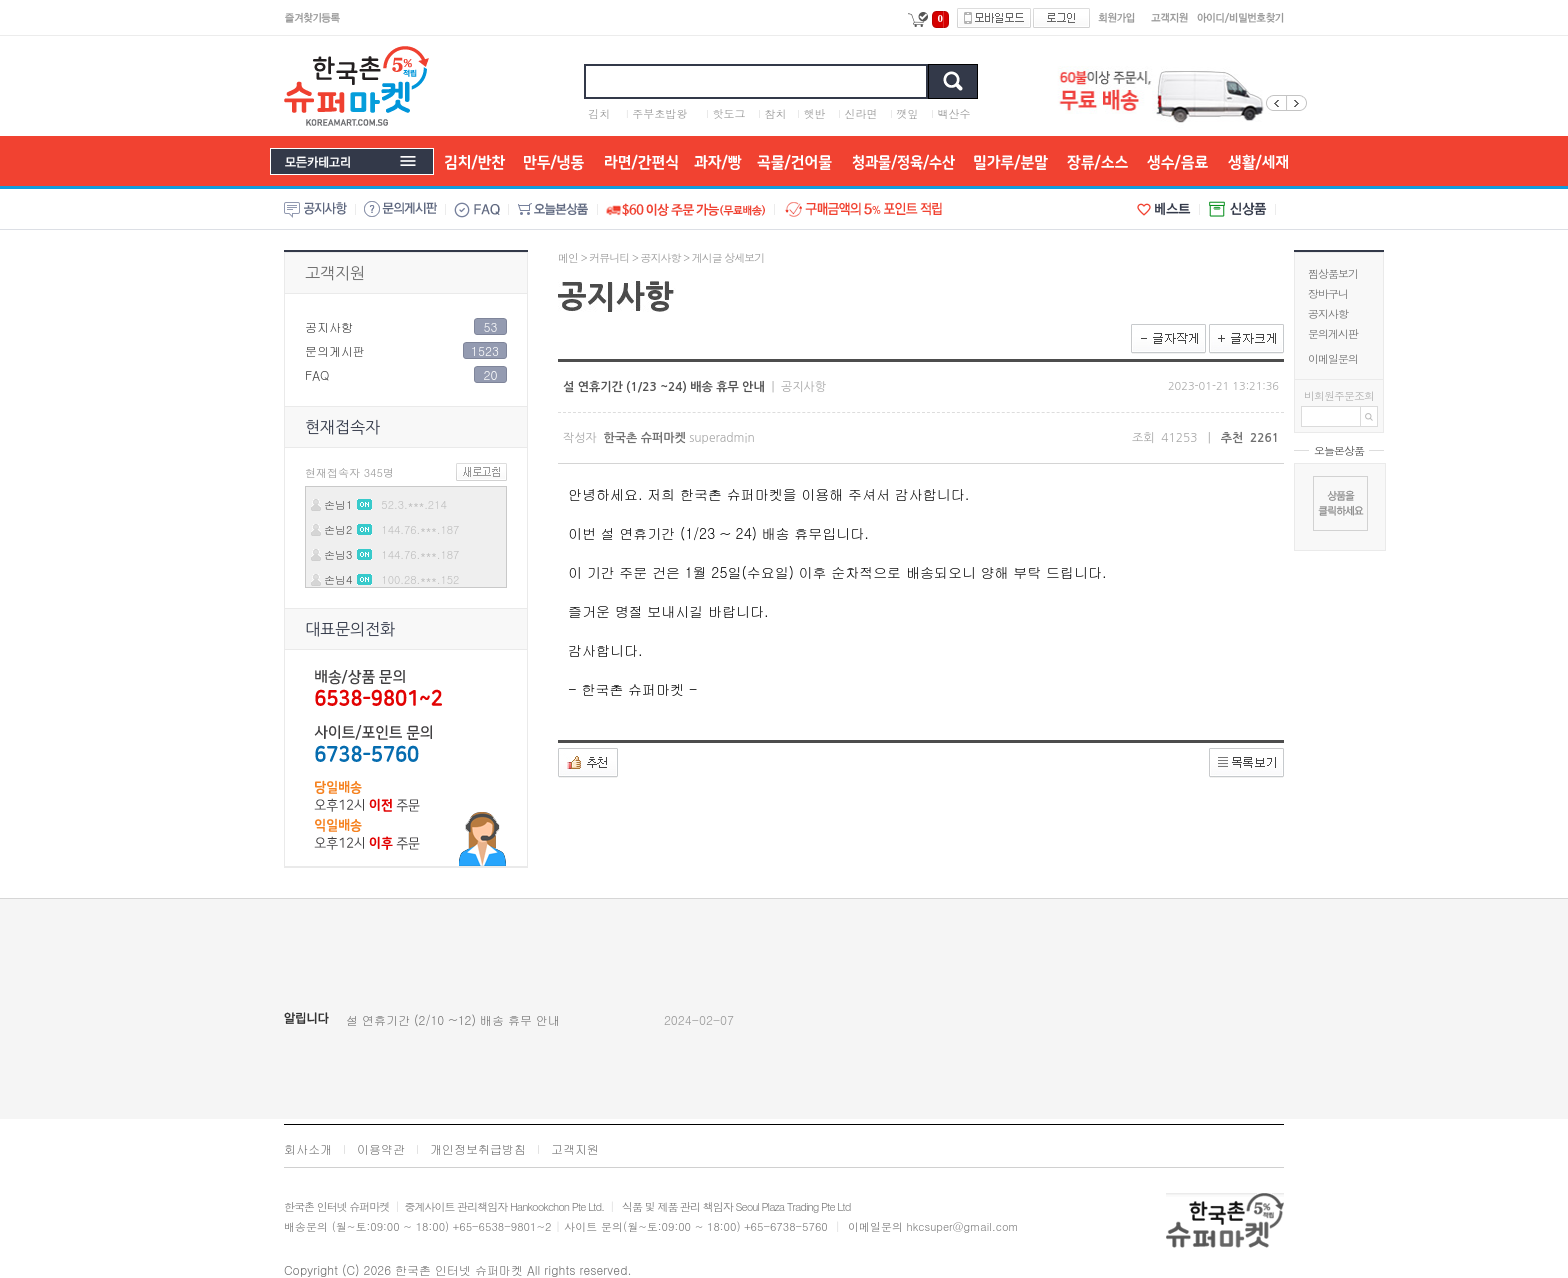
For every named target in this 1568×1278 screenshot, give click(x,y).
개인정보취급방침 (478, 1148)
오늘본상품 (1339, 450)
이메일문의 (1333, 358)
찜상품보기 (1333, 273)
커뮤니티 (609, 257)
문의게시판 (1333, 333)
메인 (568, 257)
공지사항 (1328, 313)
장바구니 (1328, 293)
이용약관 (381, 1148)
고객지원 (335, 273)
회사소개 (308, 1148)
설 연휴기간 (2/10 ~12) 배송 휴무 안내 (453, 1019)
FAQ (317, 374)
